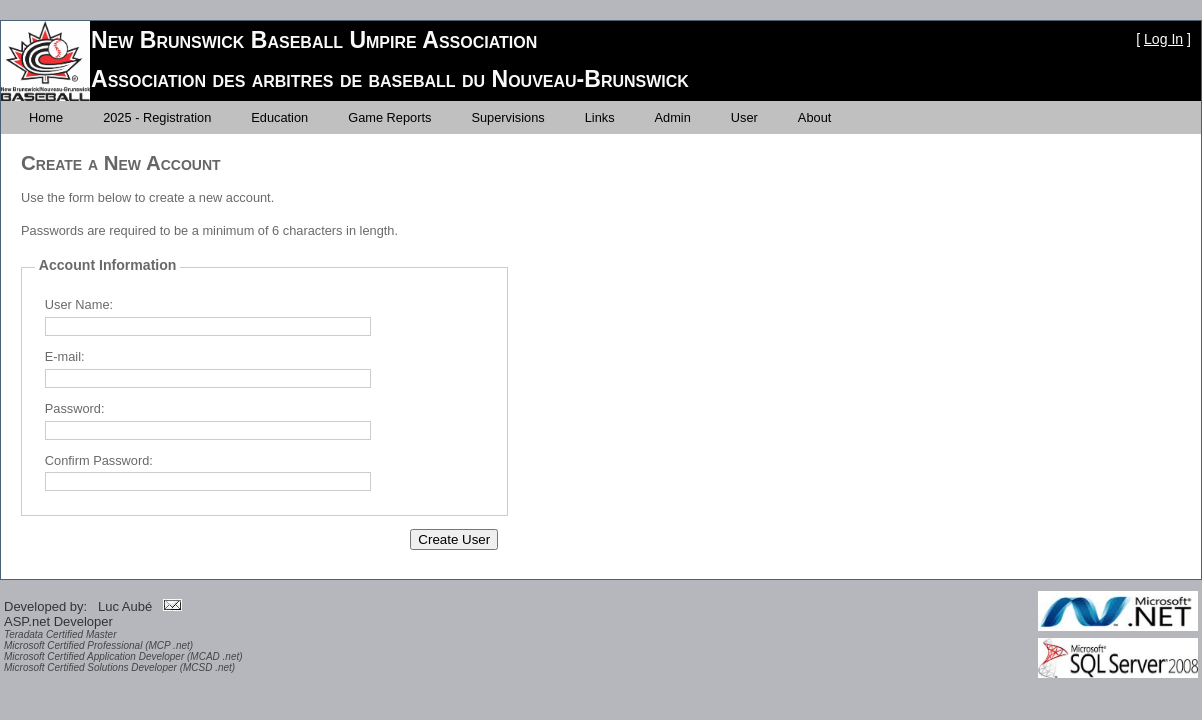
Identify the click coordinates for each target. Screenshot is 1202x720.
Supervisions (507, 117)
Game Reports (389, 117)
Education (279, 117)
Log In (1163, 39)
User (744, 117)
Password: (75, 408)
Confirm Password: (99, 460)
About (814, 117)
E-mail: (65, 356)
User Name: (79, 304)
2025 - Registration (157, 117)
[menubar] (430, 117)
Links (600, 117)
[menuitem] (46, 117)
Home (46, 117)
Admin (673, 117)
